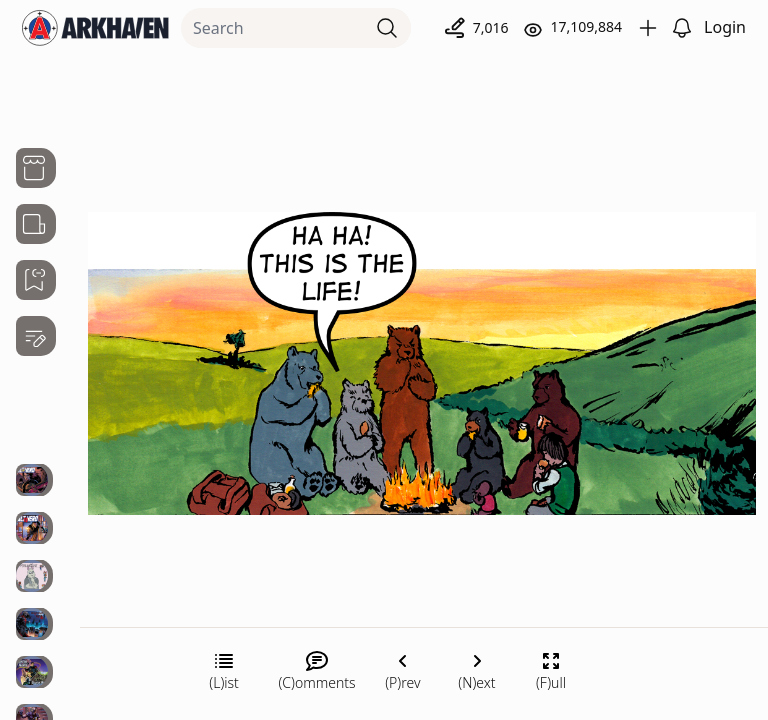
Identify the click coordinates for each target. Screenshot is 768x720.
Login (725, 27)
